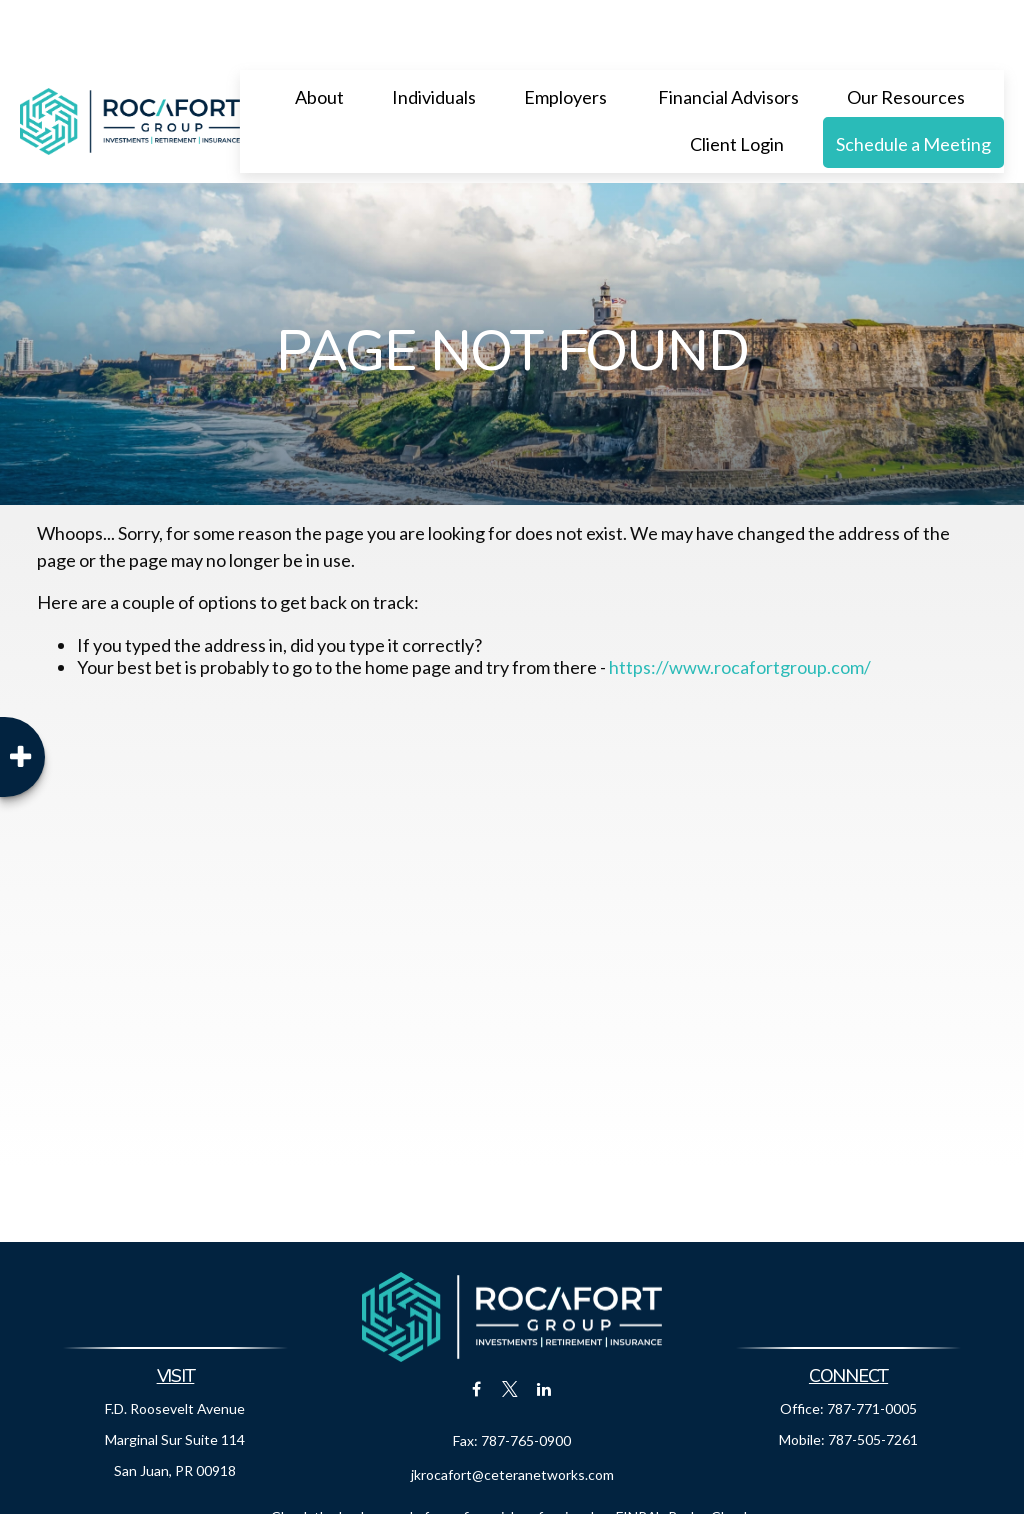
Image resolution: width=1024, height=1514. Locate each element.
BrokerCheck (710, 1456)
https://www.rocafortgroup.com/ (740, 607)
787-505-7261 (873, 1379)
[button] (319, 36)
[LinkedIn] (544, 1328)
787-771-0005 (872, 1348)
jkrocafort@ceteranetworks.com (512, 1414)
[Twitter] (510, 1328)
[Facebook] (476, 1328)
